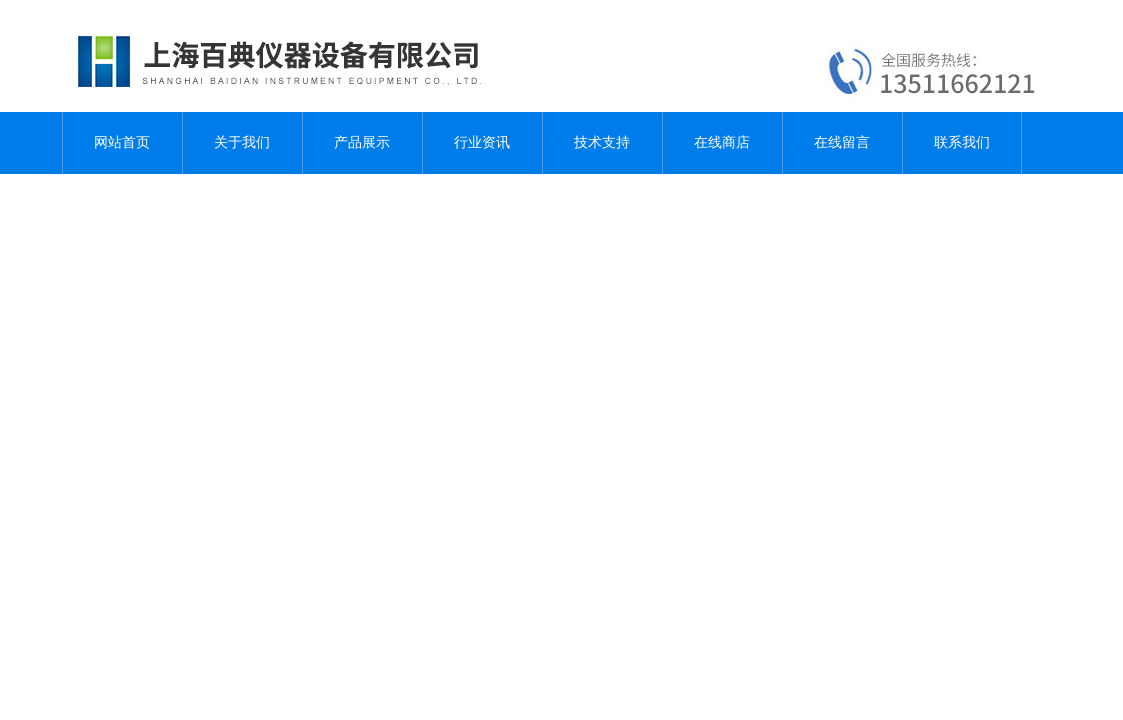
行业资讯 (482, 142)
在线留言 (842, 142)
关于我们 (242, 142)
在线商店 (722, 142)
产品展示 (362, 142)
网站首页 (122, 142)
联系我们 (962, 142)
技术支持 (602, 142)
